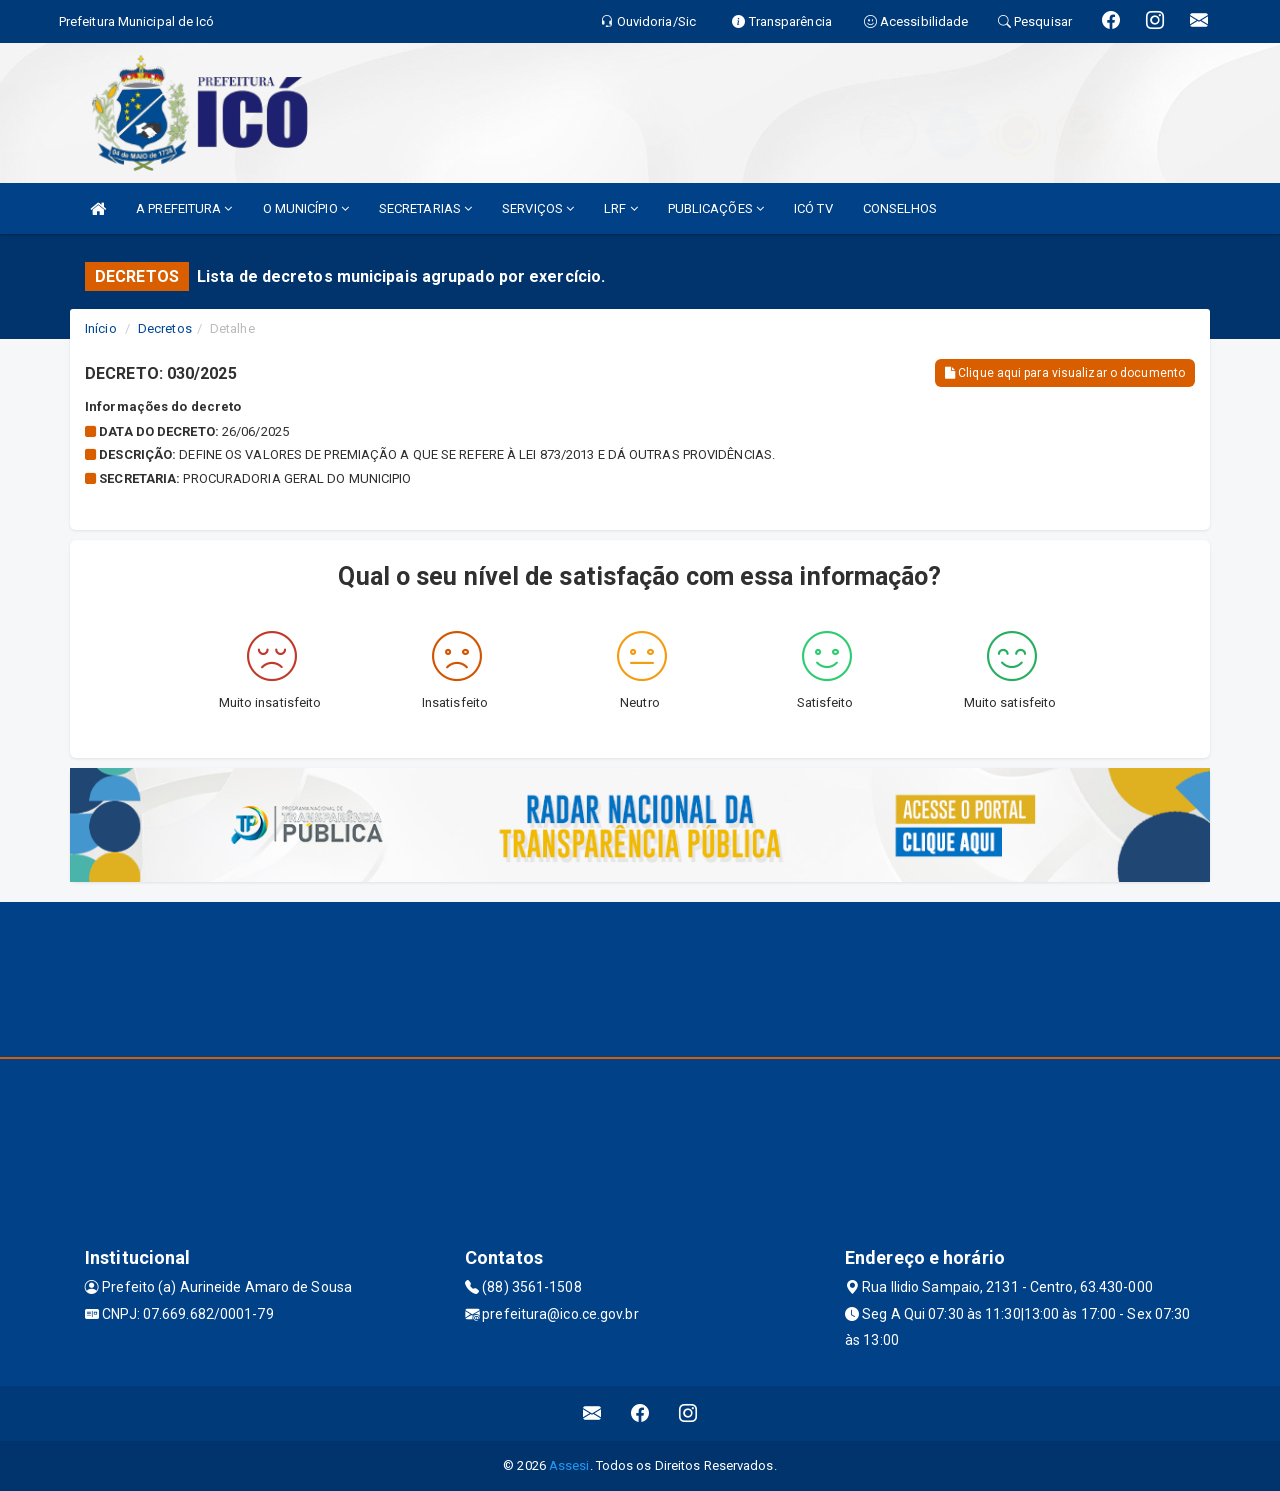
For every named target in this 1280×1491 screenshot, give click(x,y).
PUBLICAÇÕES (716, 208)
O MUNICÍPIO (306, 208)
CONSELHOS (900, 208)
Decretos (165, 328)
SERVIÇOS (538, 208)
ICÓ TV (813, 208)
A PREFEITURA (184, 208)
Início (101, 328)
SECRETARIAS (425, 208)
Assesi (569, 1465)
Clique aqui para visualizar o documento (1065, 373)
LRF (621, 208)
